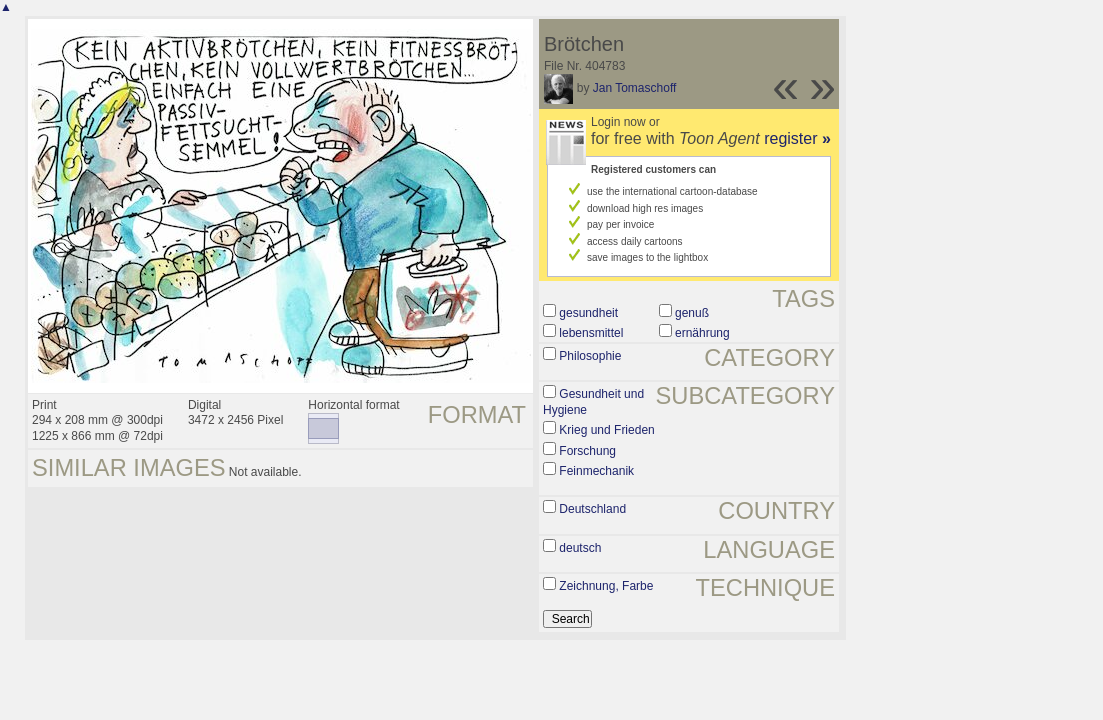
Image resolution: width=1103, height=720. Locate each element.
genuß (692, 313)
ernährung (702, 333)
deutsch (580, 548)
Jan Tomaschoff (635, 88)
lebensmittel (591, 333)
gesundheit (588, 313)
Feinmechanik (596, 471)
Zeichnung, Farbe (606, 586)
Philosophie (590, 356)
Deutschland (592, 509)
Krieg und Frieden (606, 430)
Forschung (587, 451)
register (797, 138)
